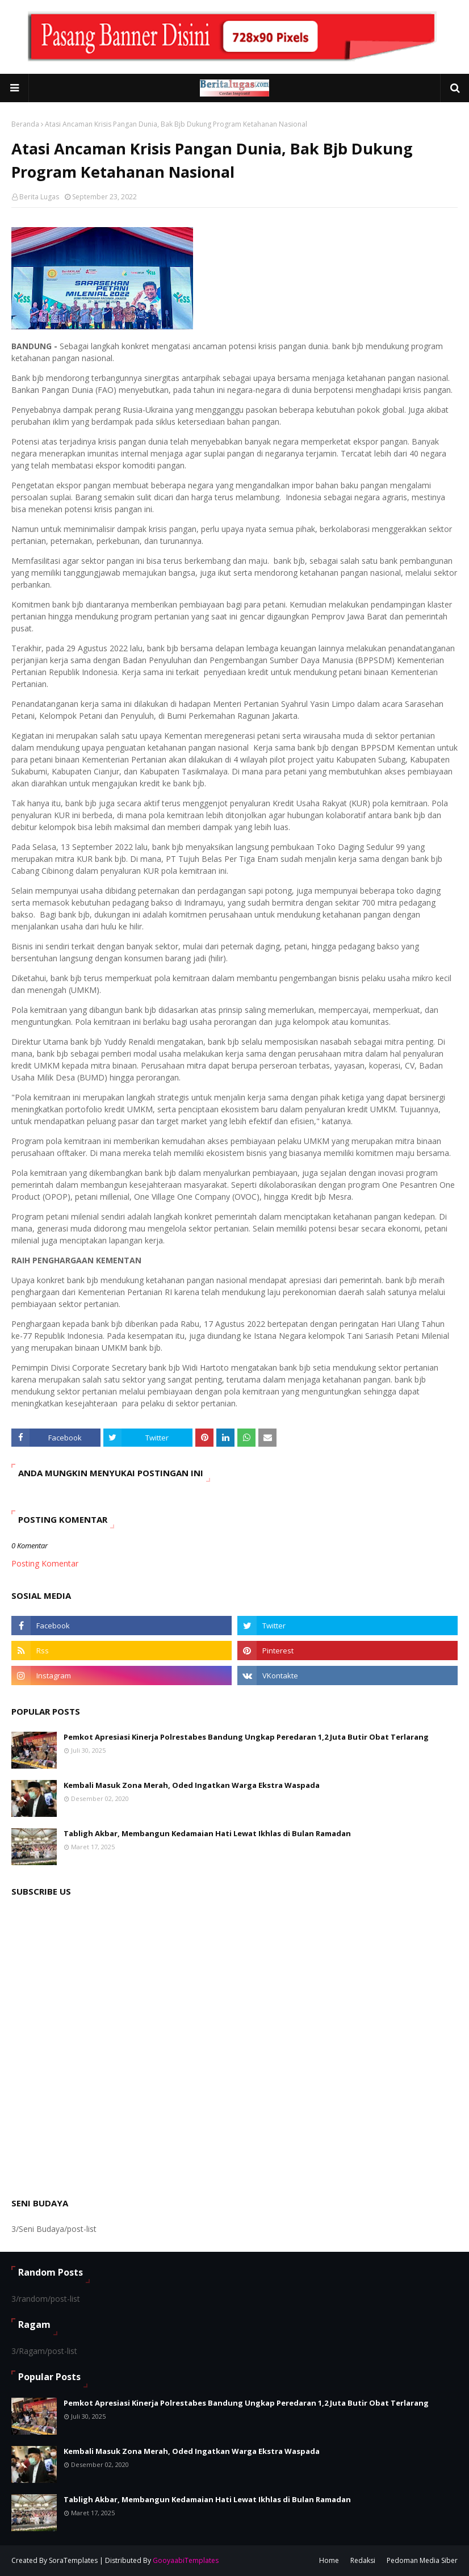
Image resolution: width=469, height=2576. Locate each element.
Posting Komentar (44, 1563)
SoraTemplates (73, 2560)
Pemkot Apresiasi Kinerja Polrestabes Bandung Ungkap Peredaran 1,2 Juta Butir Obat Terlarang (246, 1737)
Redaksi (362, 2560)
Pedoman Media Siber (422, 2560)
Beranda (25, 124)
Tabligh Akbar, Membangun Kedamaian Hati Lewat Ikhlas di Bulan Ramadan (207, 1833)
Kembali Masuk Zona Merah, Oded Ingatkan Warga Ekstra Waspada (192, 1785)
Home (329, 2560)
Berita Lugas (39, 197)
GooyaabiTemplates (186, 2560)
